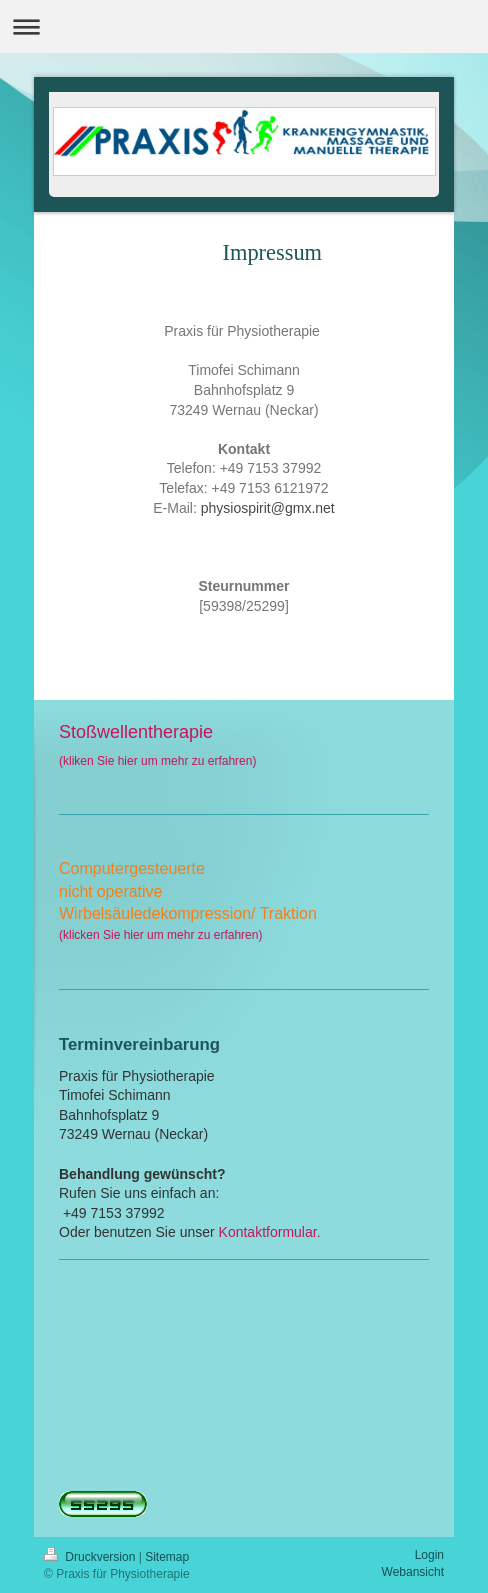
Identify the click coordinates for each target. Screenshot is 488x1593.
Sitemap (167, 1557)
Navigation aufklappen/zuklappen (244, 26)
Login (429, 1555)
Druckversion (91, 1557)
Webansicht (413, 1572)
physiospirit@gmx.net (268, 508)
